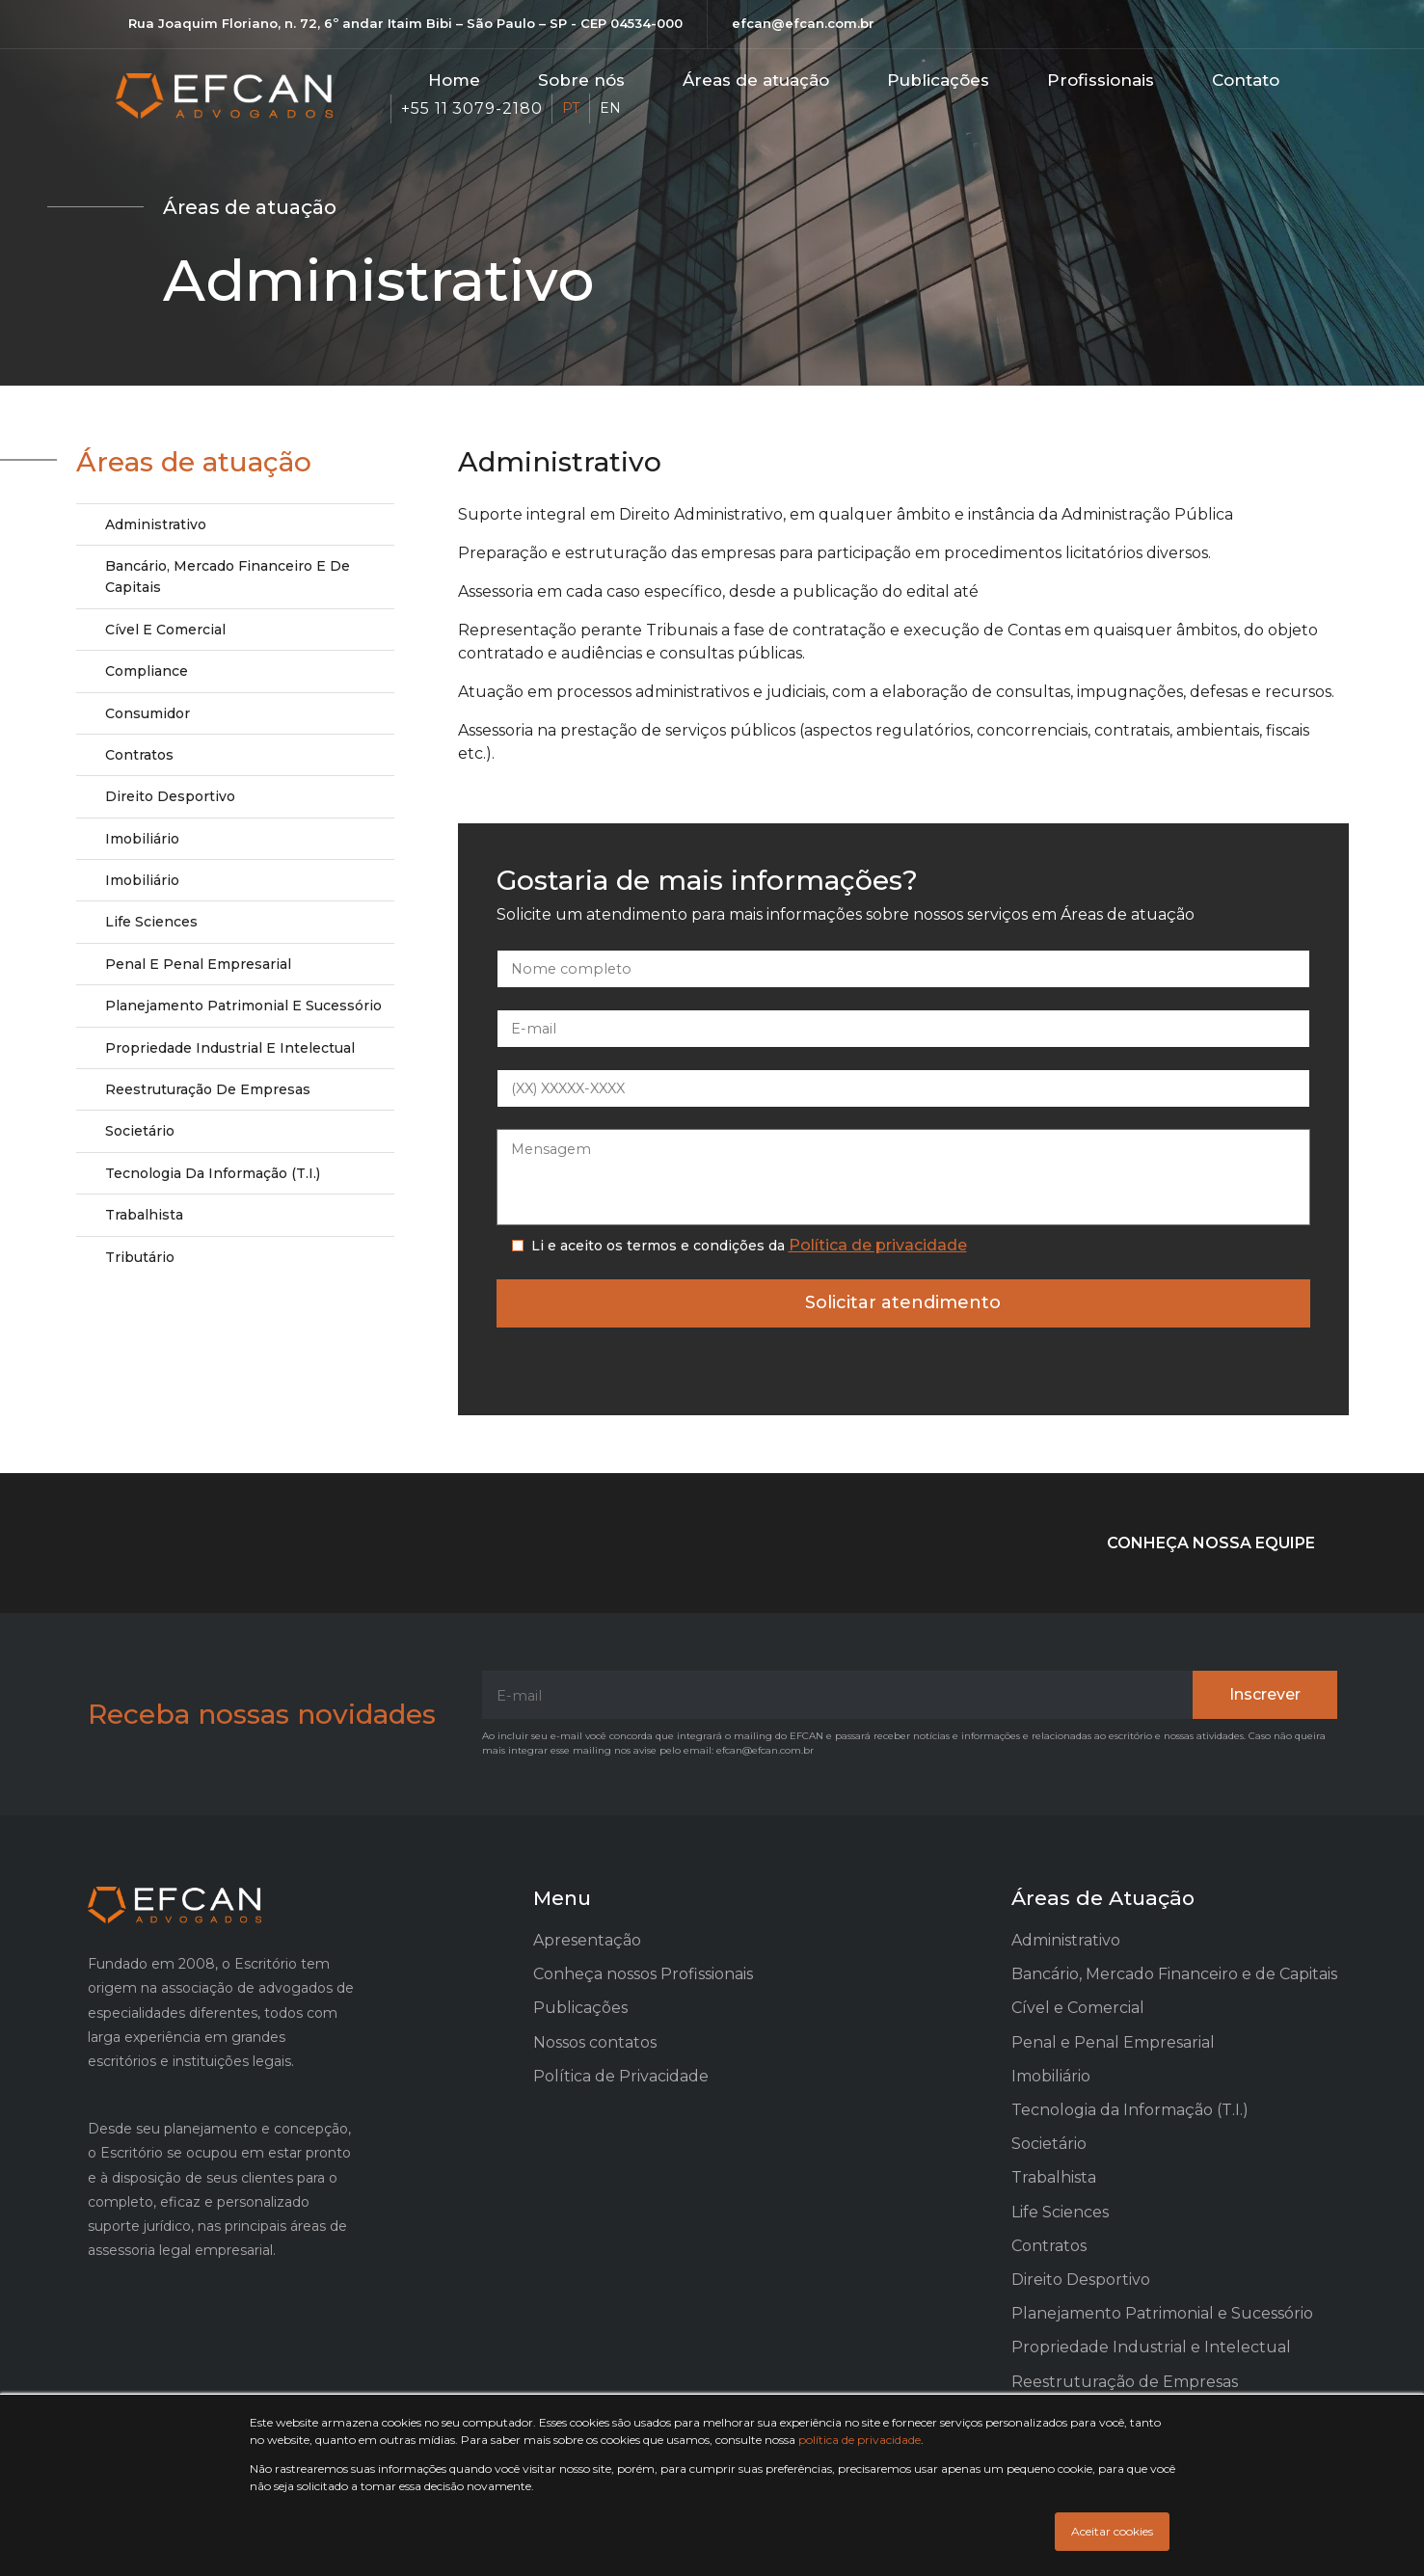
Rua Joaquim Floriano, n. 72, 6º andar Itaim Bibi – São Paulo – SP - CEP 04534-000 (405, 23)
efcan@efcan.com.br (803, 23)
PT (570, 108)
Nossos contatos (595, 2042)
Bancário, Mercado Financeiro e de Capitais (227, 576)
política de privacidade (859, 2439)
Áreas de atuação (756, 80)
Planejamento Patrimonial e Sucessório (243, 1005)
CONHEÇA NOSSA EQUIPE (1211, 1543)
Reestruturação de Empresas (207, 1089)
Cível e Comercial (165, 629)
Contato (1245, 80)
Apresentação (587, 1940)
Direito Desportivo (170, 796)
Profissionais (1100, 80)
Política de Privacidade (621, 2076)
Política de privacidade (878, 1245)
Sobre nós (581, 80)
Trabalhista (144, 1214)
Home (454, 80)
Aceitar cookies (1112, 2531)
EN (610, 108)
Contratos (139, 755)
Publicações (938, 80)
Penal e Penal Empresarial (198, 964)
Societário (140, 1131)
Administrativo (155, 524)
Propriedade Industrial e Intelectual (230, 1048)
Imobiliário (142, 838)
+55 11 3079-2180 (471, 108)
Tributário (140, 1257)
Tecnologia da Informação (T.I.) (212, 1173)
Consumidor (147, 713)
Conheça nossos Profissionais (643, 1974)
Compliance (146, 671)
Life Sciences (151, 921)
